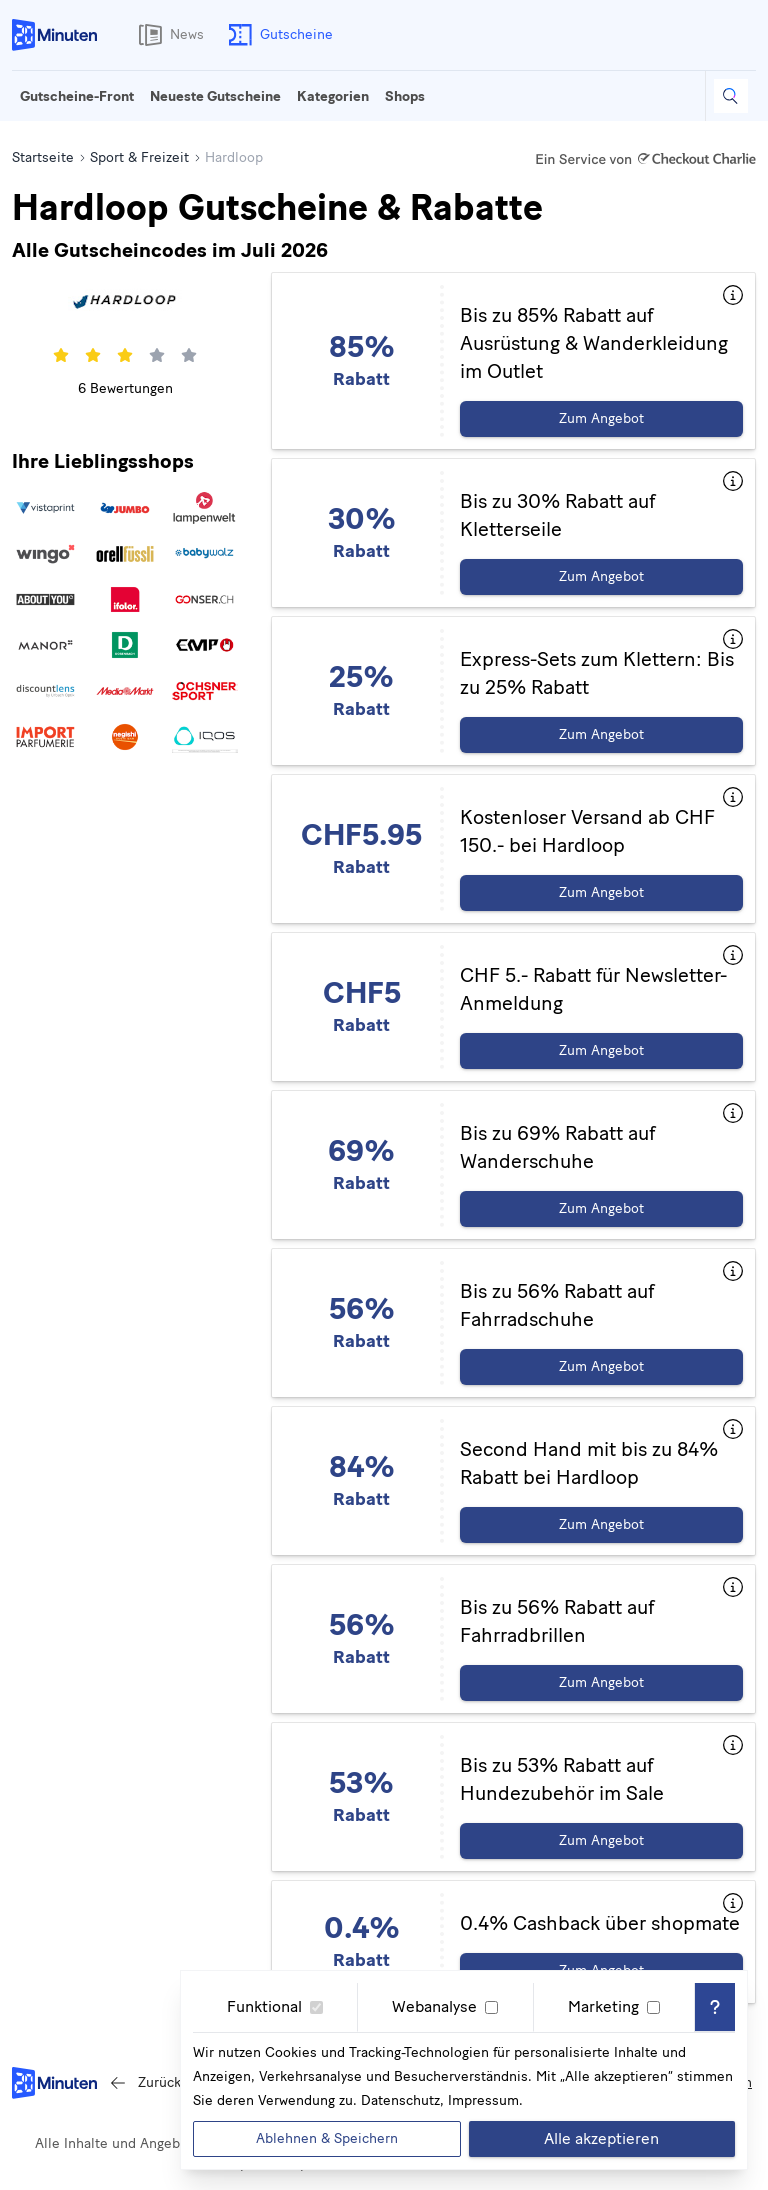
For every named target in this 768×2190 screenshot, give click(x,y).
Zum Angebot (601, 418)
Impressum (483, 2100)
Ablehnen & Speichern (327, 2138)
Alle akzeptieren (601, 2138)
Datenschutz (400, 2100)
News (167, 35)
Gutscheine (276, 35)
